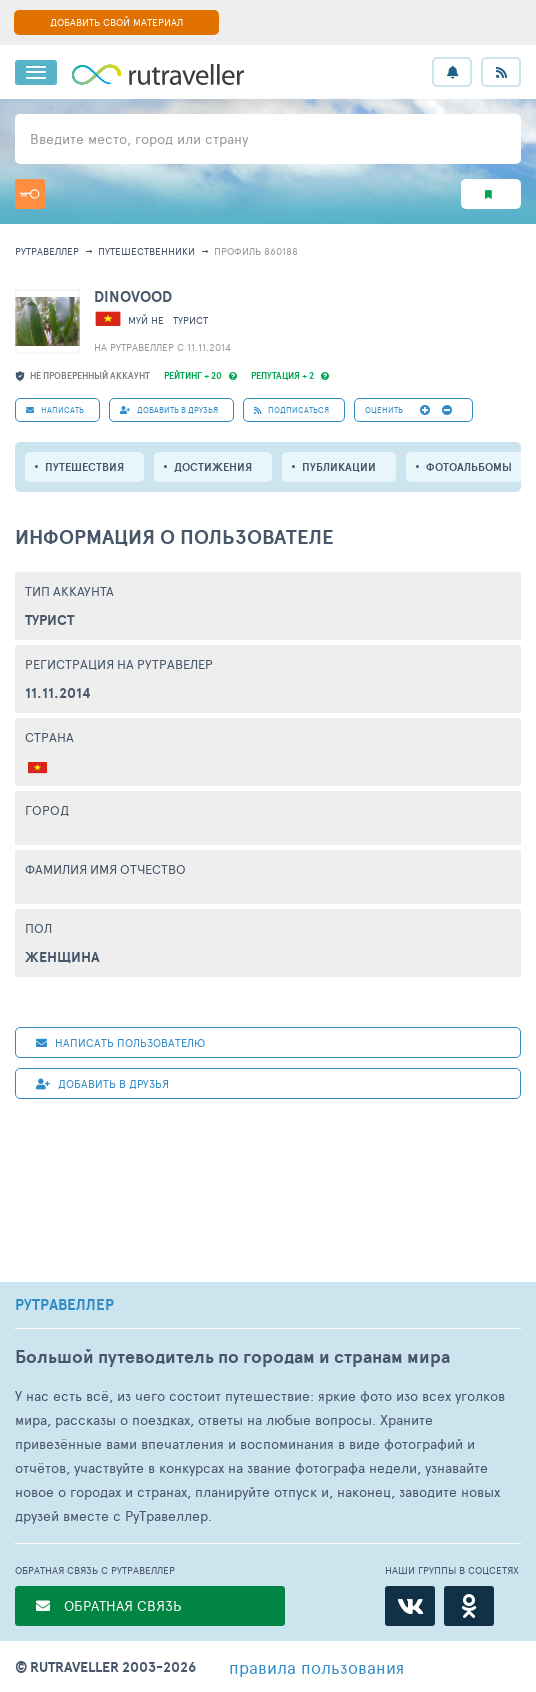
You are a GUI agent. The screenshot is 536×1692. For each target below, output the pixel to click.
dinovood (133, 296)
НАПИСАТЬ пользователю (120, 1042)
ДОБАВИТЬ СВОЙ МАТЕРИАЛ (116, 22)
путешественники (146, 251)
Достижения (213, 467)
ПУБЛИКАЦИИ (339, 467)
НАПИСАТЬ (55, 409)
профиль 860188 (256, 251)
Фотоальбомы (469, 467)
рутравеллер (47, 251)
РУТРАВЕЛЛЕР (64, 1305)
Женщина (62, 957)
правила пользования (316, 1667)
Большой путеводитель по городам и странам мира (232, 1356)
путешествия (84, 467)
